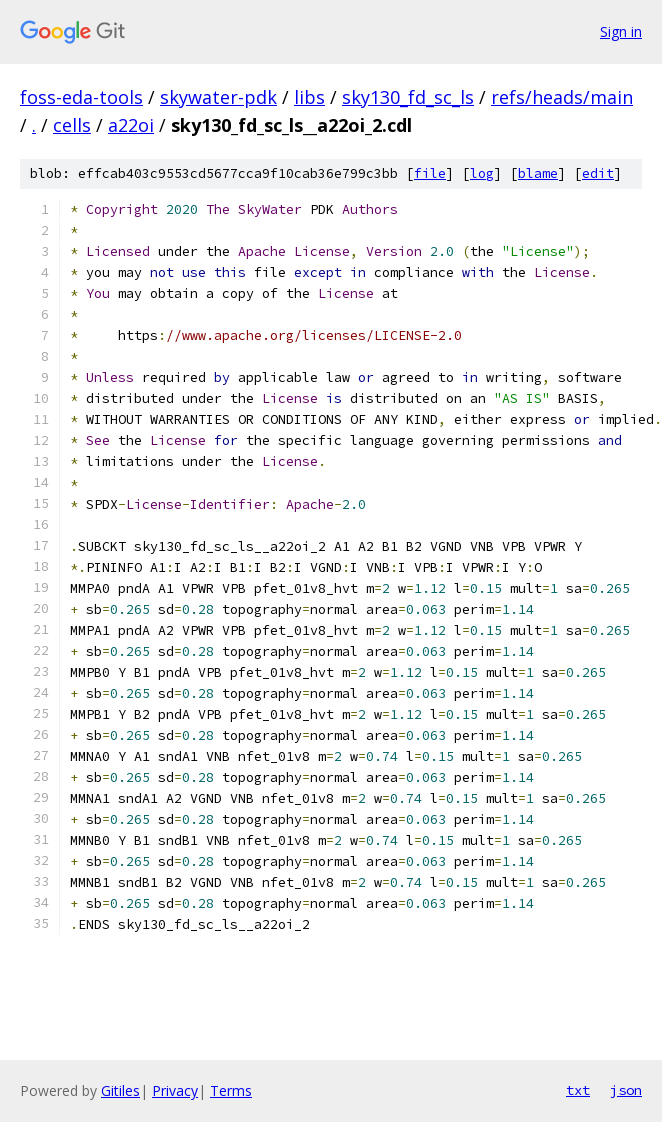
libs (309, 97)
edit (598, 173)
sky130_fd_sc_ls (408, 97)
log (482, 173)
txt (578, 1090)
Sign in (621, 31)
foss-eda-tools (81, 97)
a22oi (131, 125)
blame (538, 173)
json (626, 1090)
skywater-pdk (218, 97)
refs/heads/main (562, 97)
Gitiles (120, 1090)
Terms (231, 1090)
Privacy (175, 1090)
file (430, 173)
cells (72, 125)
